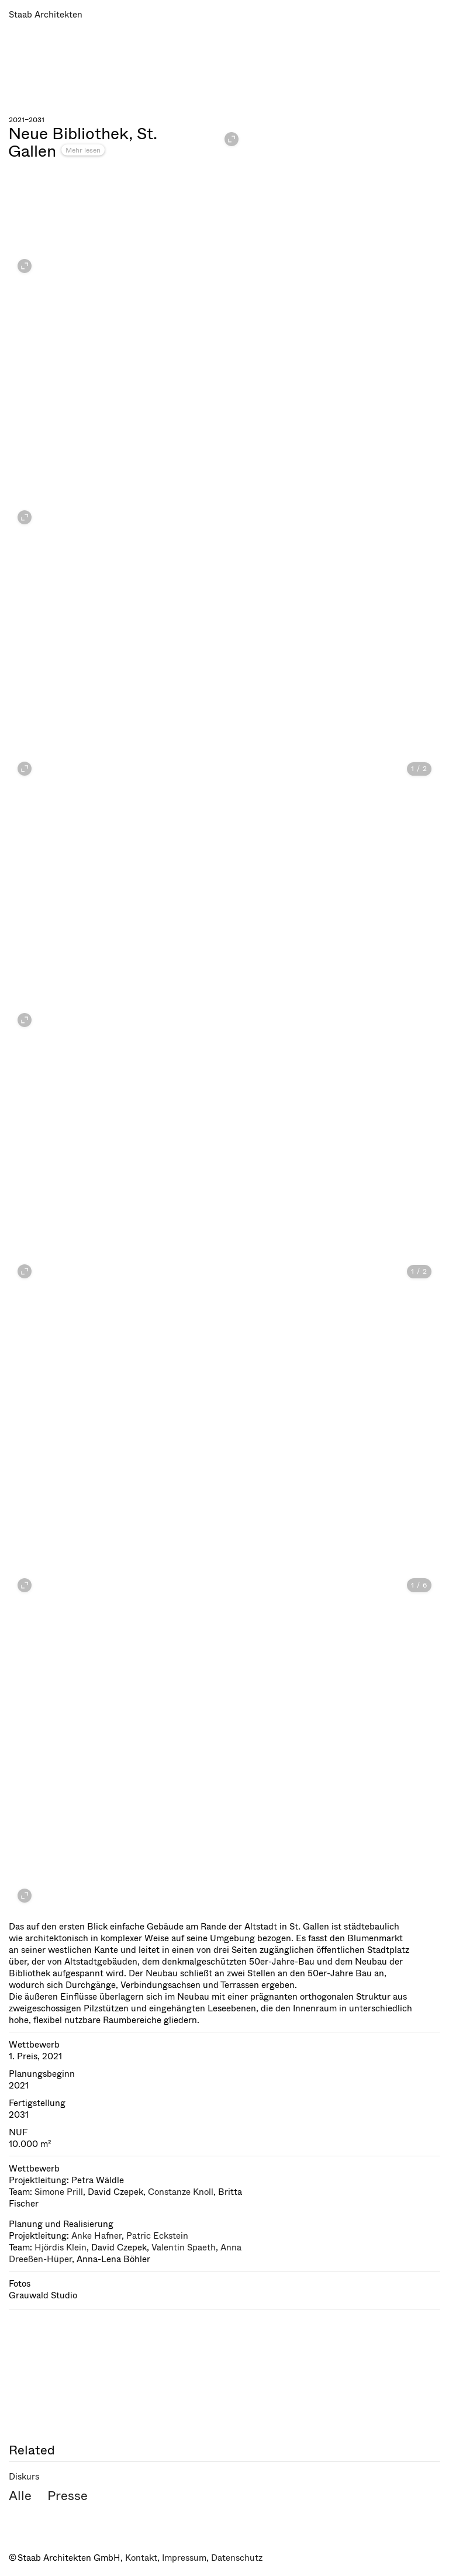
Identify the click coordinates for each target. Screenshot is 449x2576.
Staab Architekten (45, 14)
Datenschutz (237, 2557)
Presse (67, 2496)
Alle (20, 2496)
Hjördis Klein (60, 2247)
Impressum (184, 2557)
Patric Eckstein (157, 2235)
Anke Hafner (96, 2235)
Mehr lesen (83, 150)
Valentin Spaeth (183, 2247)
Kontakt (141, 2557)
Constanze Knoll (180, 2192)
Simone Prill (58, 2192)
